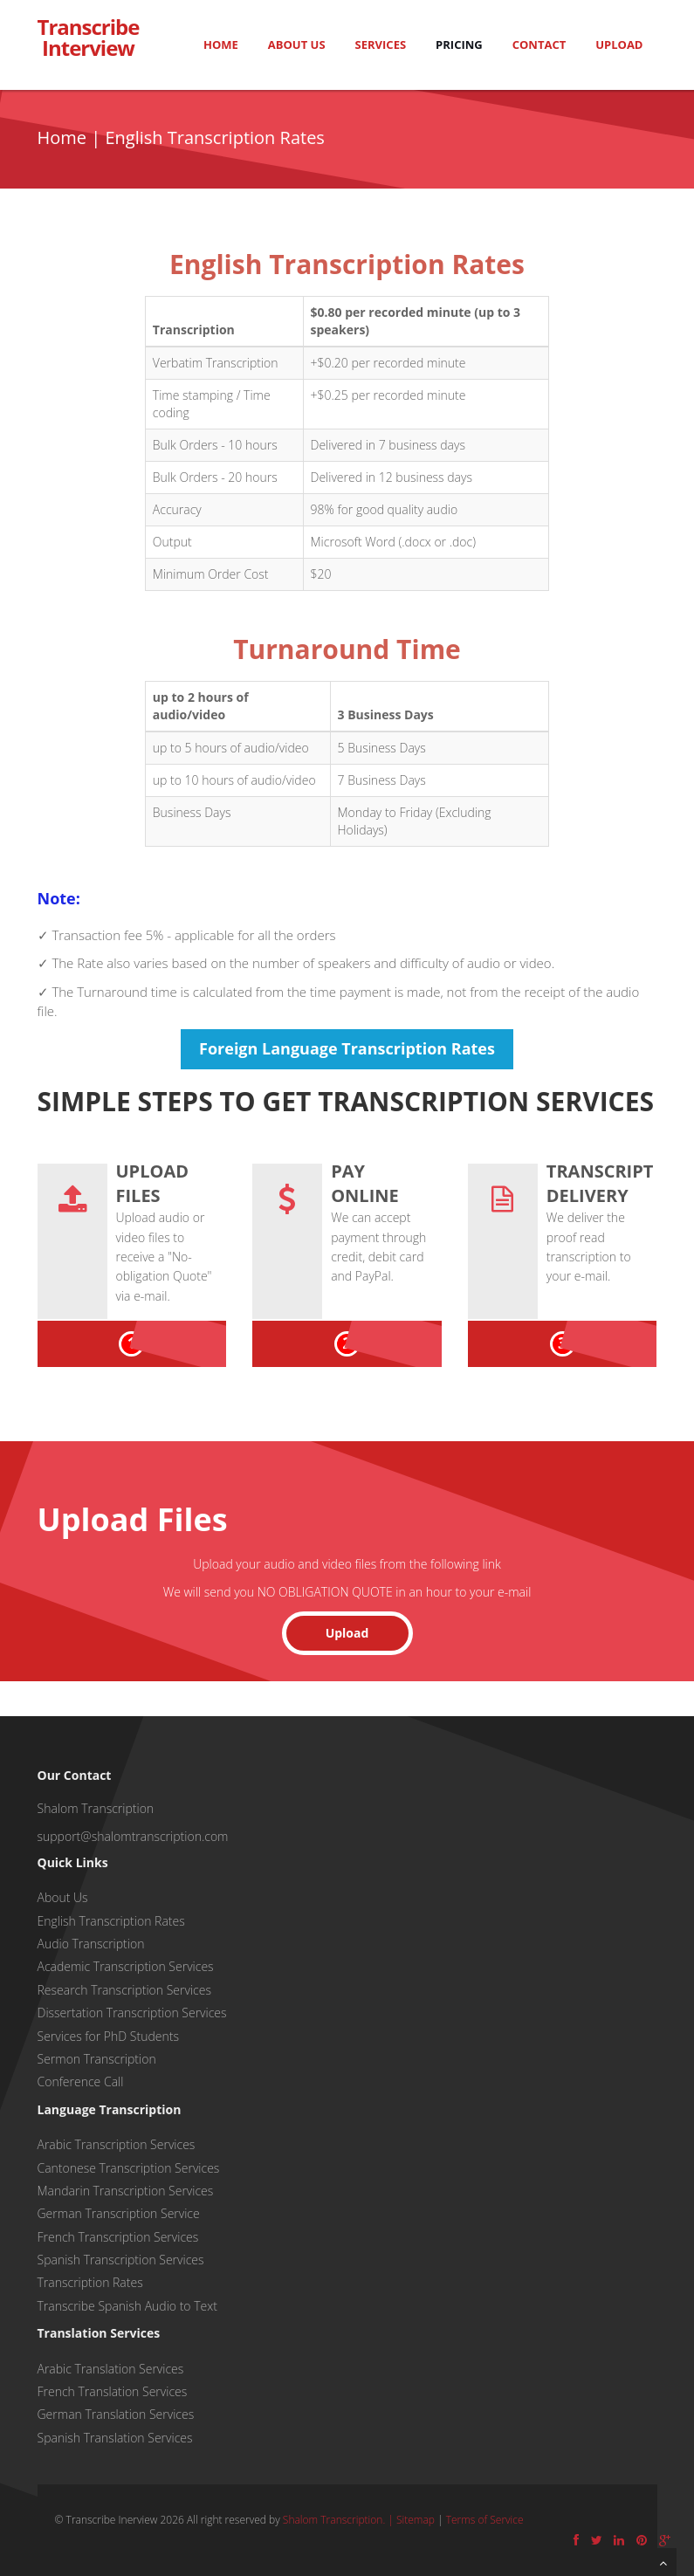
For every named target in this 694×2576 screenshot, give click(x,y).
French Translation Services (113, 2391)
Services (381, 44)
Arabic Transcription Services (117, 2144)
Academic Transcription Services (126, 1966)
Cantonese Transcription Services (129, 2168)
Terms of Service (485, 2519)
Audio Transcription (91, 1943)
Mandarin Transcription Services (126, 2190)
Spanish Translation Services (115, 2437)
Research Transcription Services (124, 1990)
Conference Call (81, 2081)
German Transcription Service (119, 2213)
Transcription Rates (90, 2282)
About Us (297, 44)
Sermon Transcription (97, 2058)
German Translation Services (116, 2414)
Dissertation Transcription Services (132, 2012)
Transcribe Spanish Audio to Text (127, 2306)
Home (220, 44)
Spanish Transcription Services (121, 2259)
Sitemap (415, 2519)
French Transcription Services (118, 2237)
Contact (539, 44)
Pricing (459, 44)
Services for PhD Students (108, 2036)
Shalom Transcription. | (339, 2519)
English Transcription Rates (111, 1921)
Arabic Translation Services (111, 2368)
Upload (618, 44)
